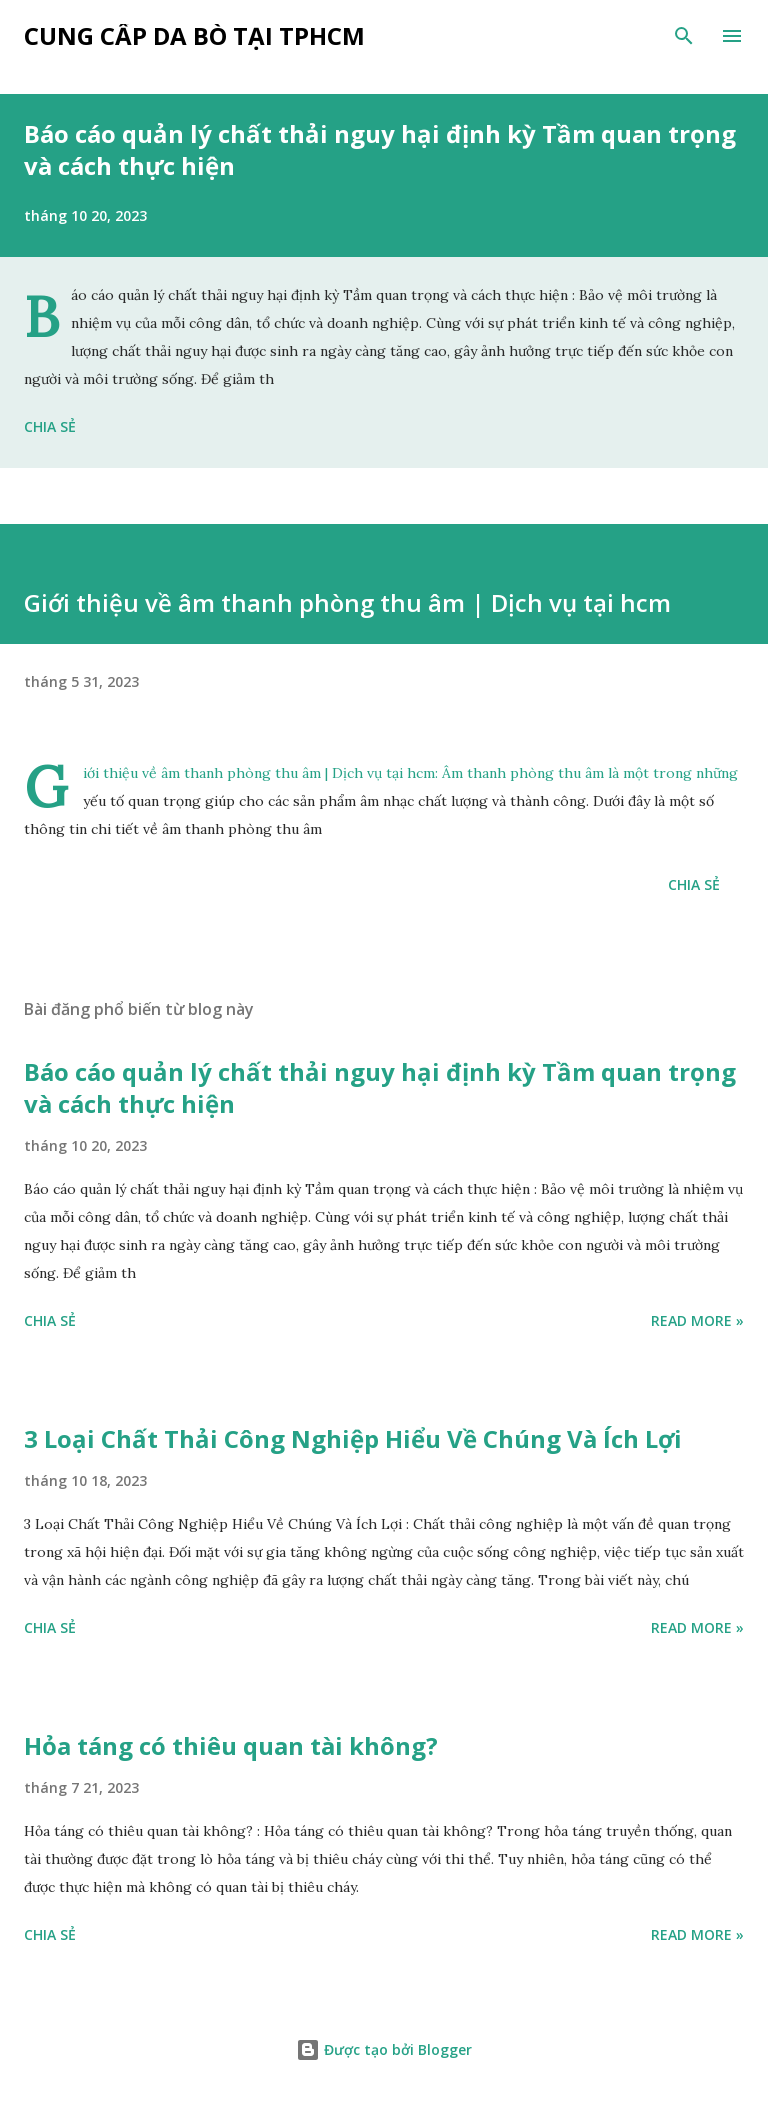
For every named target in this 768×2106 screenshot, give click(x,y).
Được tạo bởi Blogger (384, 2049)
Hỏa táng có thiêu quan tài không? (231, 1745)
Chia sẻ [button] (50, 426)
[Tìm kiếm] (684, 36)
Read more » (697, 1320)
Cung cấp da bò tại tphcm (194, 35)
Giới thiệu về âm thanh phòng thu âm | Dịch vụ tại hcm (259, 773)
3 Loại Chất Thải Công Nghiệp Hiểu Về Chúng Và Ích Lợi (353, 1438)
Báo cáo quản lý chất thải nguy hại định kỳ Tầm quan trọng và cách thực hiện (380, 149)
